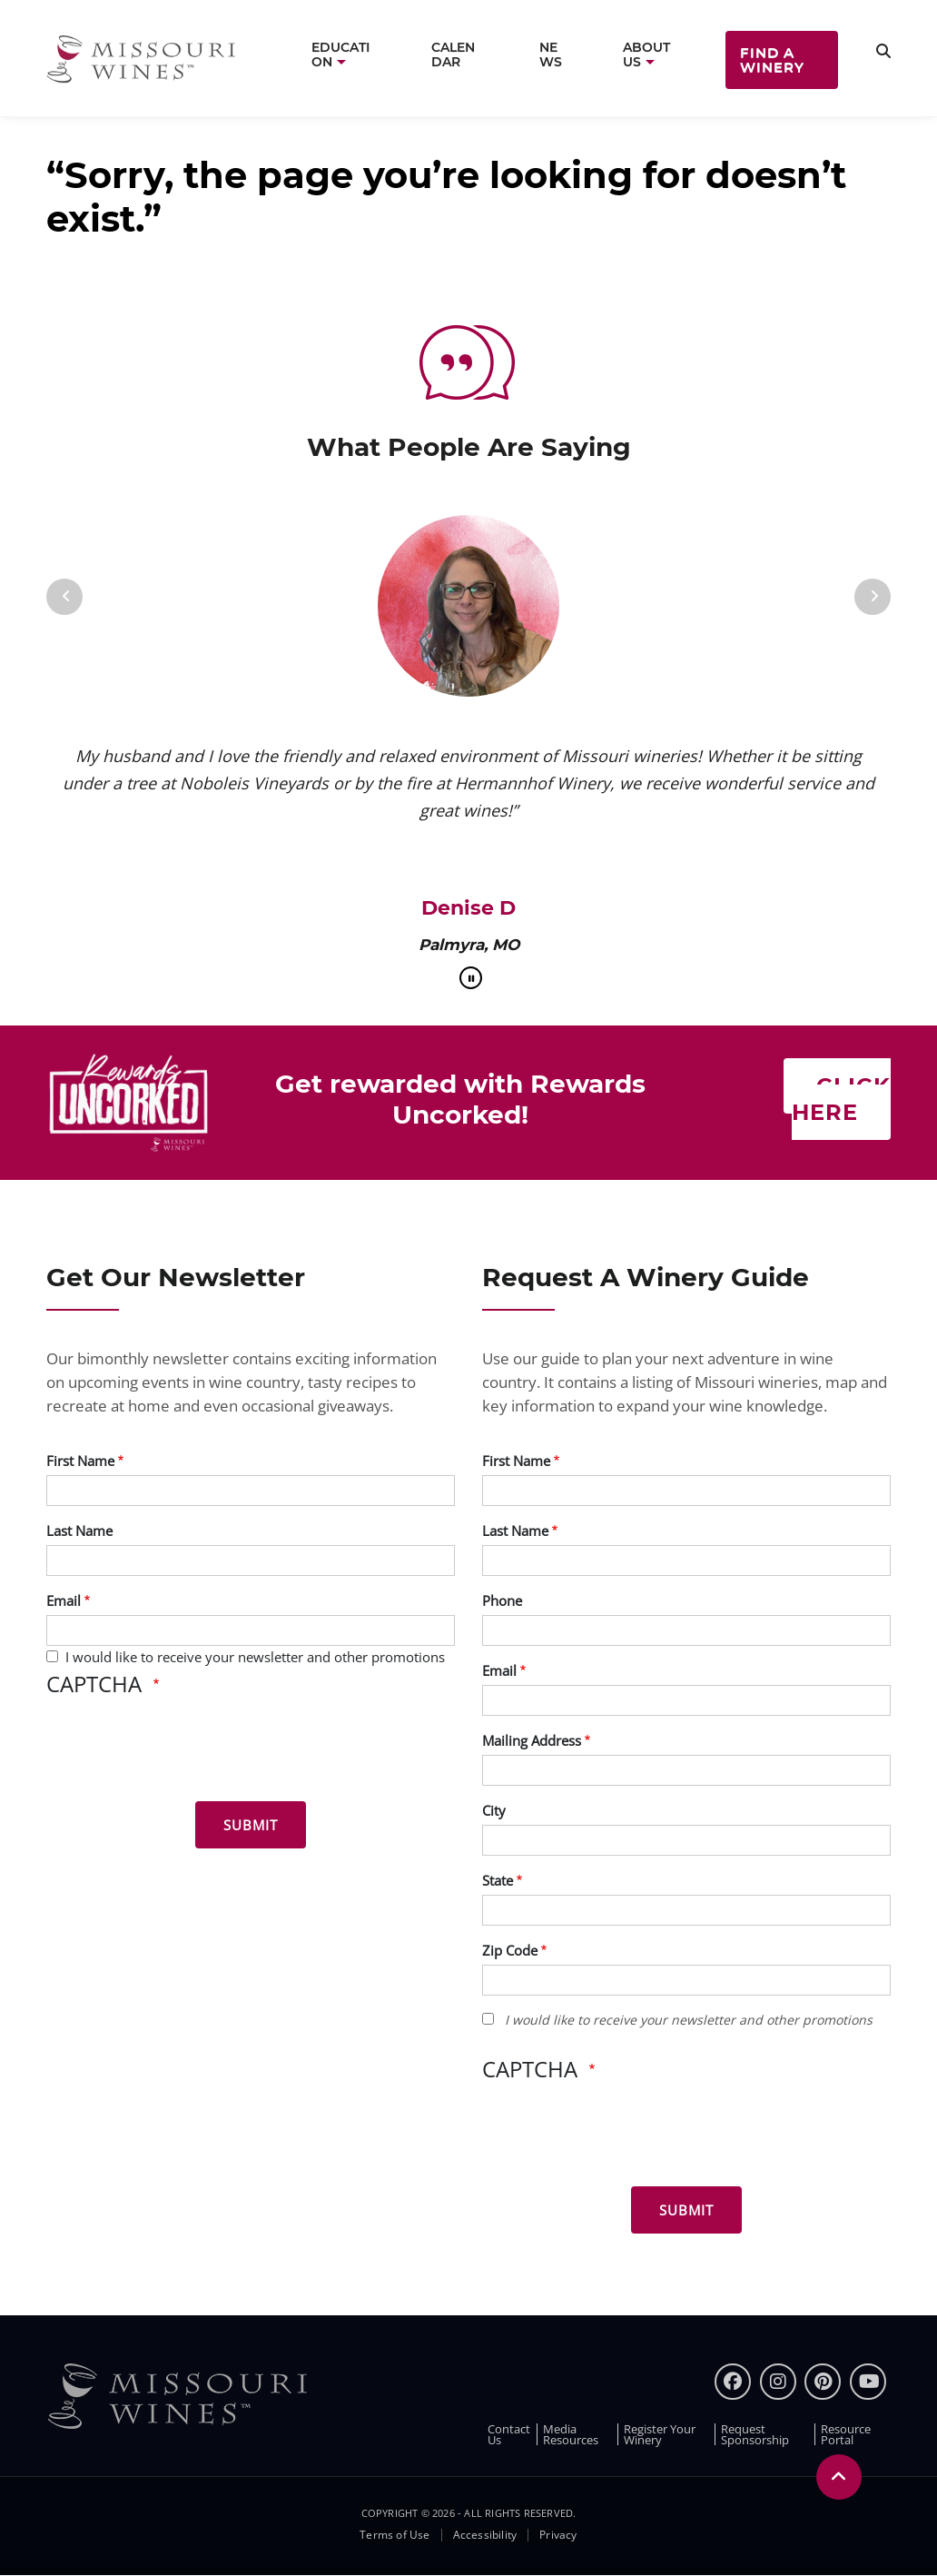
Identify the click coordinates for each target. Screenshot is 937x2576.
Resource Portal (846, 2434)
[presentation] (184, 1752)
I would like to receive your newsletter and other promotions (255, 1657)
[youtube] (868, 2381)
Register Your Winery (659, 2434)
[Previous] (64, 597)
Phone (502, 1600)
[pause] (470, 977)
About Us (646, 54)
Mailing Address (531, 1740)
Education (340, 54)
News (550, 54)
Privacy (558, 2535)
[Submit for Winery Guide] (686, 2210)
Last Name (79, 1530)
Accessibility (485, 2535)
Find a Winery (772, 59)
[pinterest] (822, 2381)
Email (63, 1600)
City (494, 1810)
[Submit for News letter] (250, 1824)
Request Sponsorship (755, 2434)
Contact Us (509, 2434)
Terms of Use (394, 2535)
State (497, 1880)
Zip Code (510, 1950)
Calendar (453, 54)
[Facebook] (733, 2381)
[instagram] (778, 2381)
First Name (80, 1460)
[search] (883, 51)
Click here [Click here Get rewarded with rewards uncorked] (841, 1099)
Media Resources (570, 2434)
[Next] (872, 597)
